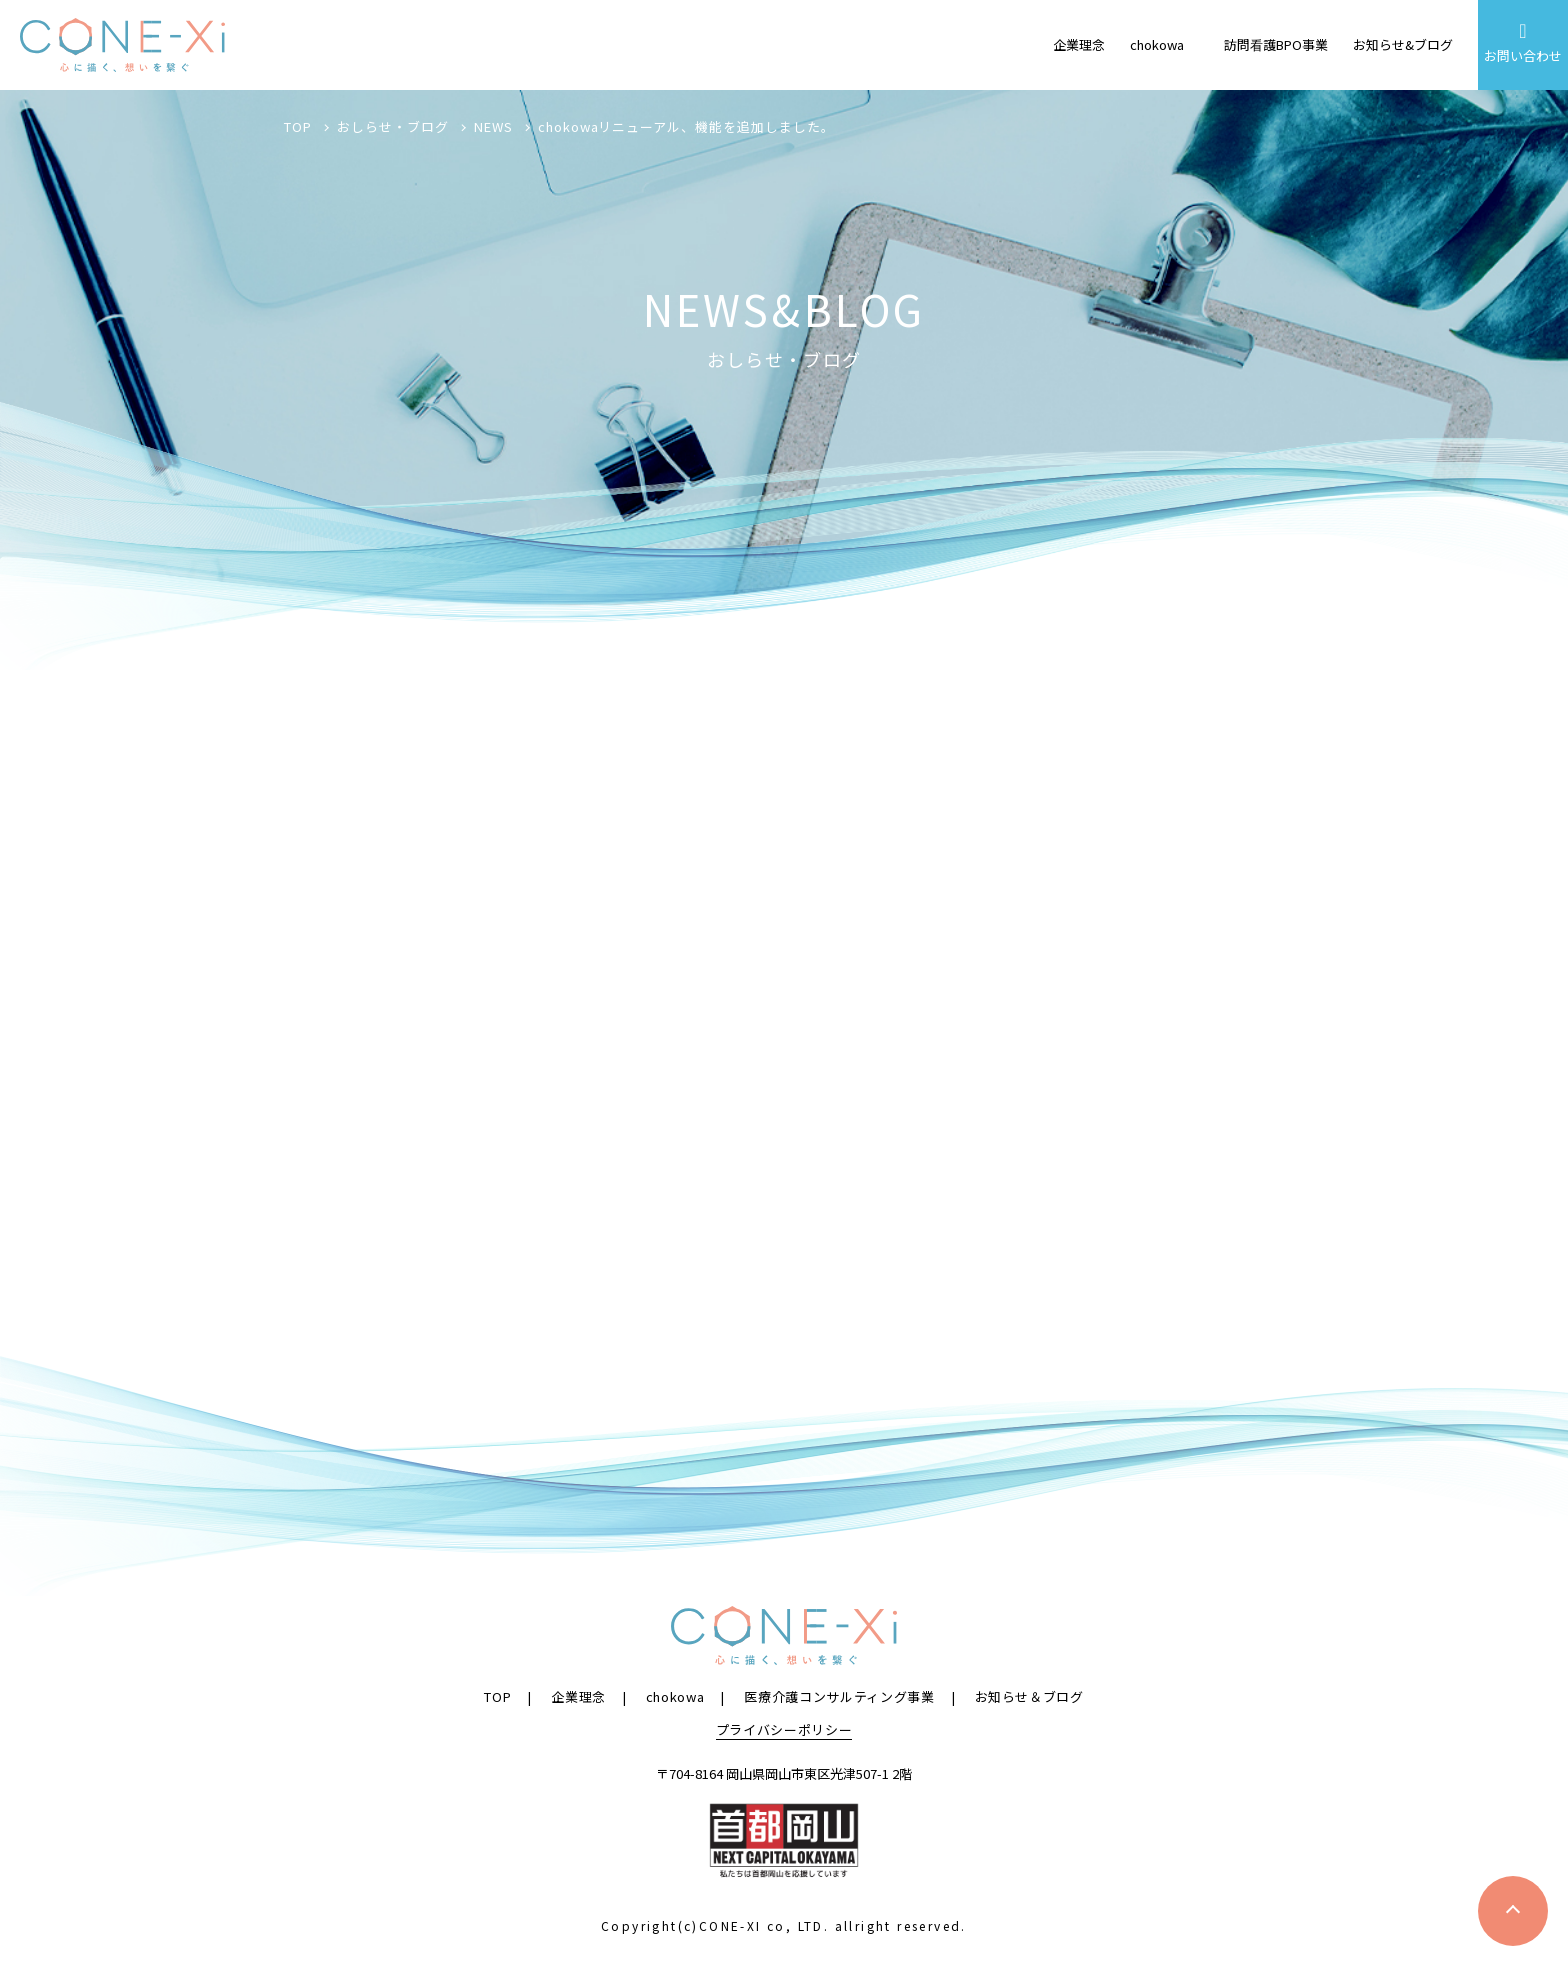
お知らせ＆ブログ (1029, 1695)
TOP (497, 1695)
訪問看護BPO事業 (1276, 44)
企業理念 (1079, 44)
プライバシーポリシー (784, 1728)
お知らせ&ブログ (1403, 44)
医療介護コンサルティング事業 (839, 1695)
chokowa (1157, 44)
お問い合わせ (1523, 43)
